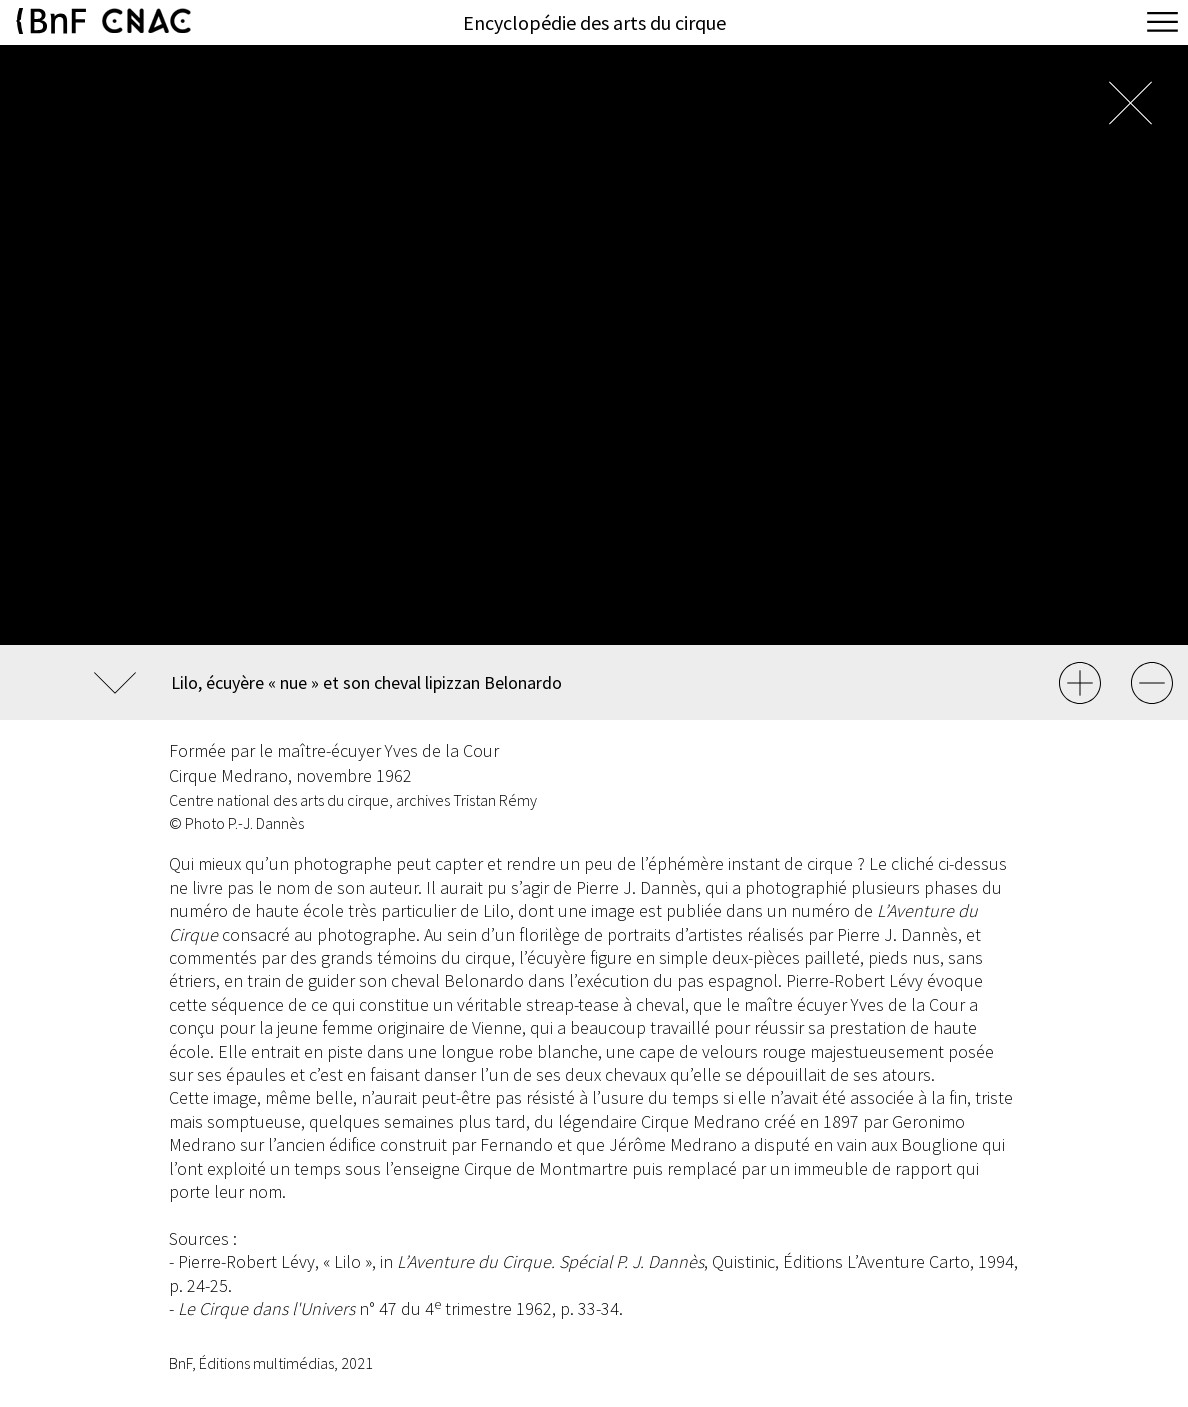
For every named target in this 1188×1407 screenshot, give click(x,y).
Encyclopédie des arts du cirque (594, 22)
